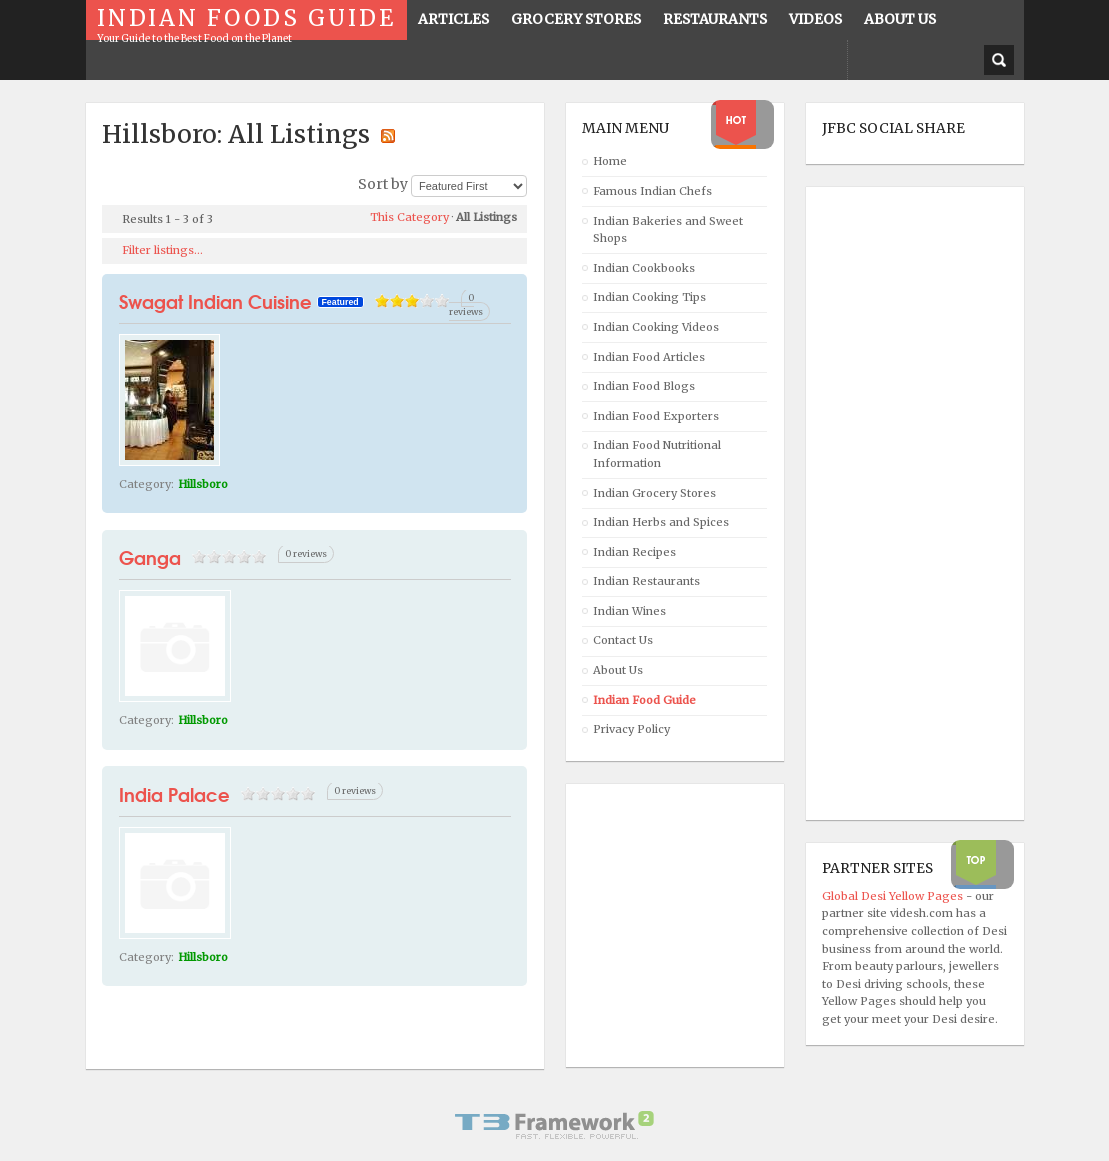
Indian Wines (629, 611)
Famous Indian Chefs (652, 191)
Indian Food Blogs (644, 386)
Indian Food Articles (649, 357)
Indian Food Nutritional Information (657, 454)
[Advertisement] (902, 504)
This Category (409, 217)
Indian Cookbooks (644, 268)
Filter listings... (162, 250)
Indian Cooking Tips (649, 297)
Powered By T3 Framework (555, 1125)
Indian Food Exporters (656, 416)
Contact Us (623, 640)
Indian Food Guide (644, 700)
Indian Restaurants (646, 581)
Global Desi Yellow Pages (894, 896)
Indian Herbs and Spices (661, 522)
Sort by (383, 184)
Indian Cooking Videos (656, 327)
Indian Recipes (634, 552)
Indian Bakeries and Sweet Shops (668, 230)
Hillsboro (203, 484)
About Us (618, 670)
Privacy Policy (631, 729)
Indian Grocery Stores (654, 493)
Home (610, 161)
